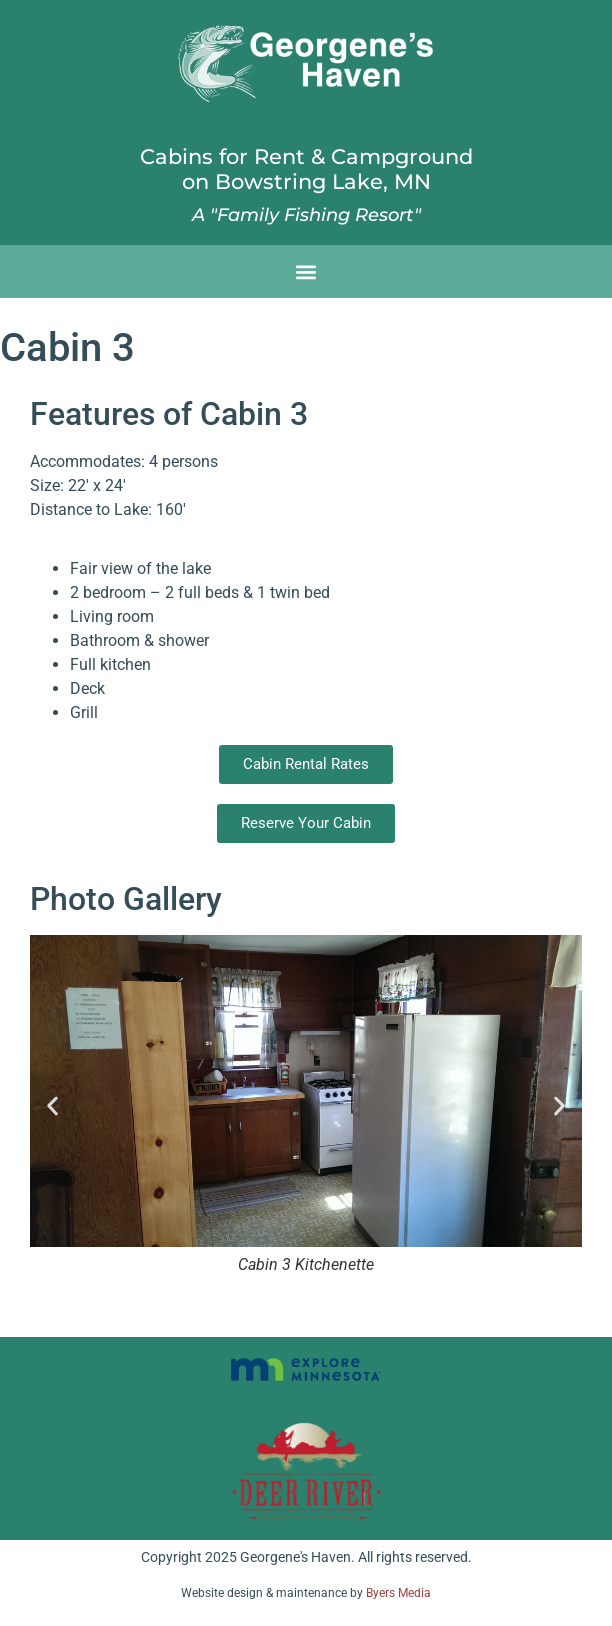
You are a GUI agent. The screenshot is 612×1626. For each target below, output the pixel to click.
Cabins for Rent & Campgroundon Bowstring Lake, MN (306, 169)
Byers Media (398, 1593)
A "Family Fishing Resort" (306, 214)
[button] (306, 271)
